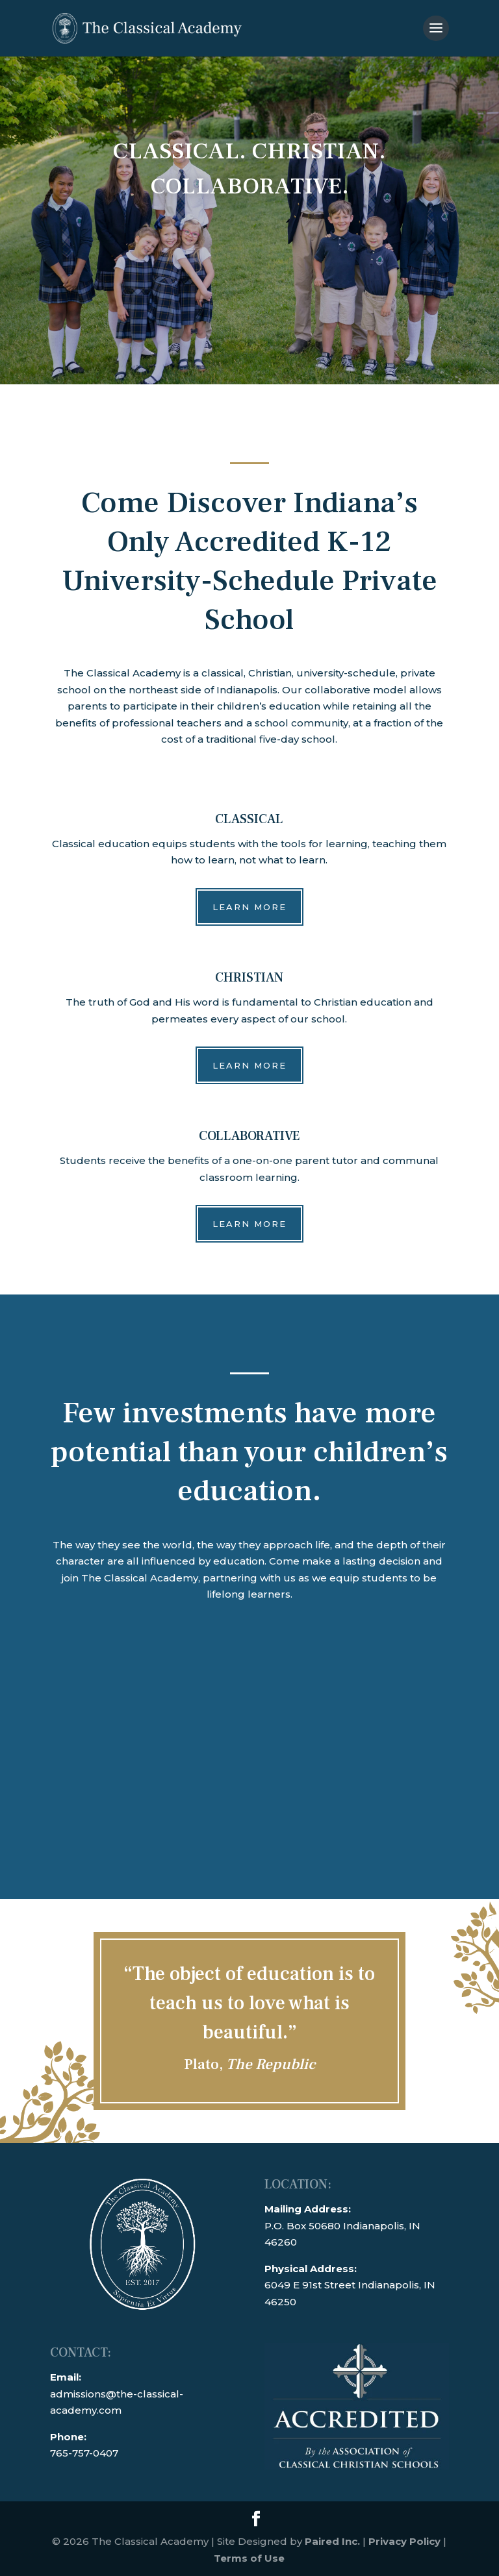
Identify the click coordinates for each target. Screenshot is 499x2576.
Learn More (249, 907)
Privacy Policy (404, 2541)
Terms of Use (249, 2558)
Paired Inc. (332, 2541)
